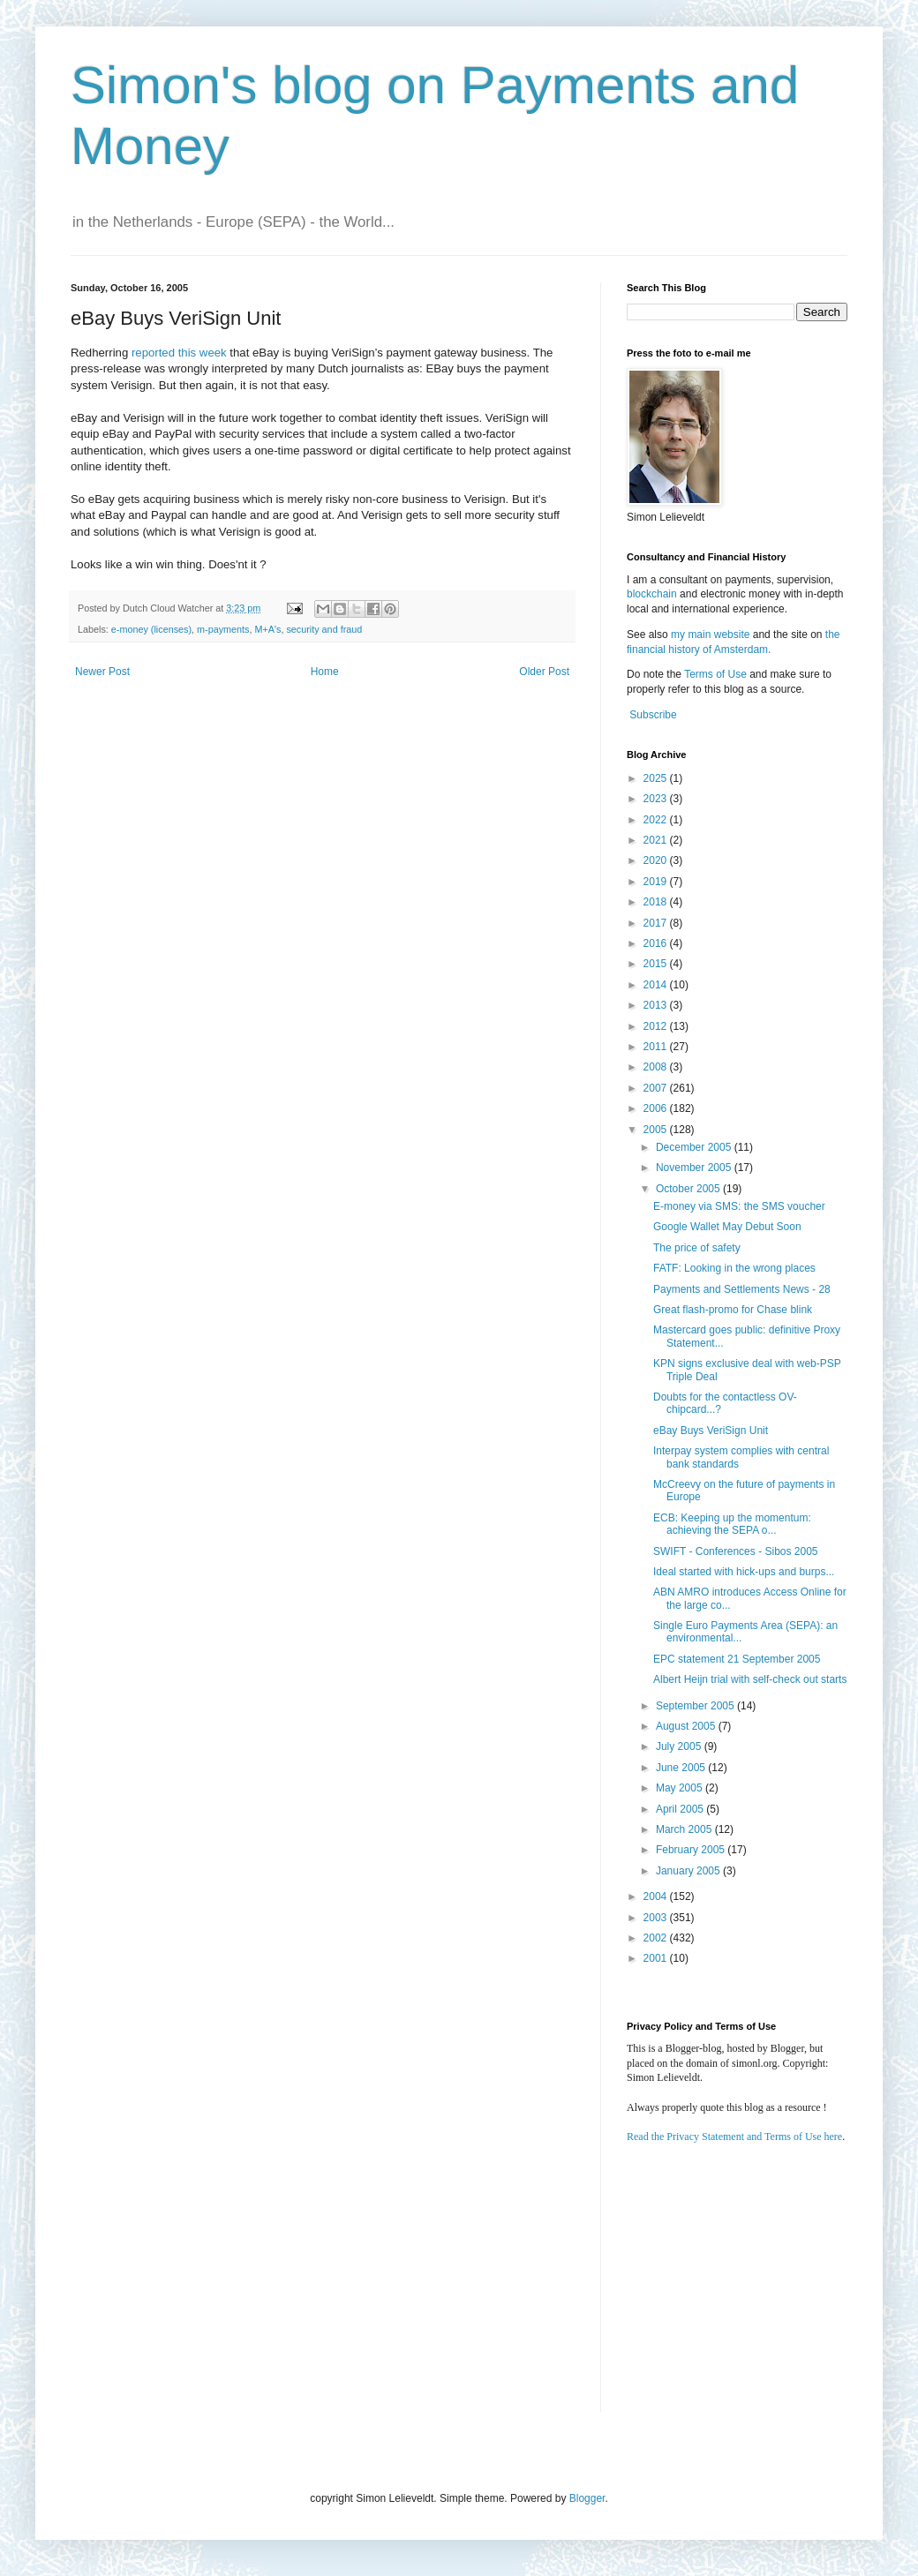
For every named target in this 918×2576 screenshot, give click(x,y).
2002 (656, 1938)
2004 (656, 1896)
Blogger (587, 2498)
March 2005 (685, 1829)
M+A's (267, 629)
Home (325, 671)
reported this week (179, 352)
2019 (656, 881)
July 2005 (680, 1746)
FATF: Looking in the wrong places (734, 1268)
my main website (710, 634)
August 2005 (687, 1726)
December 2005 (695, 1147)
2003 (656, 1917)
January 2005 (689, 1871)
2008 (656, 1067)
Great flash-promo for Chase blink (732, 1309)
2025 (656, 778)
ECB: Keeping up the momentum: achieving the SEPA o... (732, 1524)
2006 (656, 1108)
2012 (656, 1026)
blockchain (653, 594)
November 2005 (695, 1167)
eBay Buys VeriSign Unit (710, 1430)
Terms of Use (715, 674)
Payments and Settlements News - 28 (742, 1289)
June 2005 (682, 1767)
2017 (656, 923)
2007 (656, 1088)
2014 (656, 985)
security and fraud (324, 629)
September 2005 (696, 1706)
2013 (656, 1005)
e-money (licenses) (151, 629)
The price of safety (697, 1248)
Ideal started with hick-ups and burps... (743, 1572)
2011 (656, 1046)
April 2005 (681, 1809)
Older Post (544, 671)
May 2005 (680, 1788)
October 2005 (689, 1189)
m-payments (223, 629)
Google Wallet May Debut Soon (727, 1226)
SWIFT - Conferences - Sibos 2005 (735, 1551)
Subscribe (652, 715)
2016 (656, 943)
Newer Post (102, 671)
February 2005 (691, 1850)
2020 (656, 860)
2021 (656, 840)
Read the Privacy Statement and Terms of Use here (734, 2136)
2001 (656, 1958)
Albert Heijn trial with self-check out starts (750, 1679)
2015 (656, 964)
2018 (656, 902)
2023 (656, 798)
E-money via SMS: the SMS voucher (739, 1206)
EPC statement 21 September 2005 (736, 1659)
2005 (656, 1129)
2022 (656, 820)
